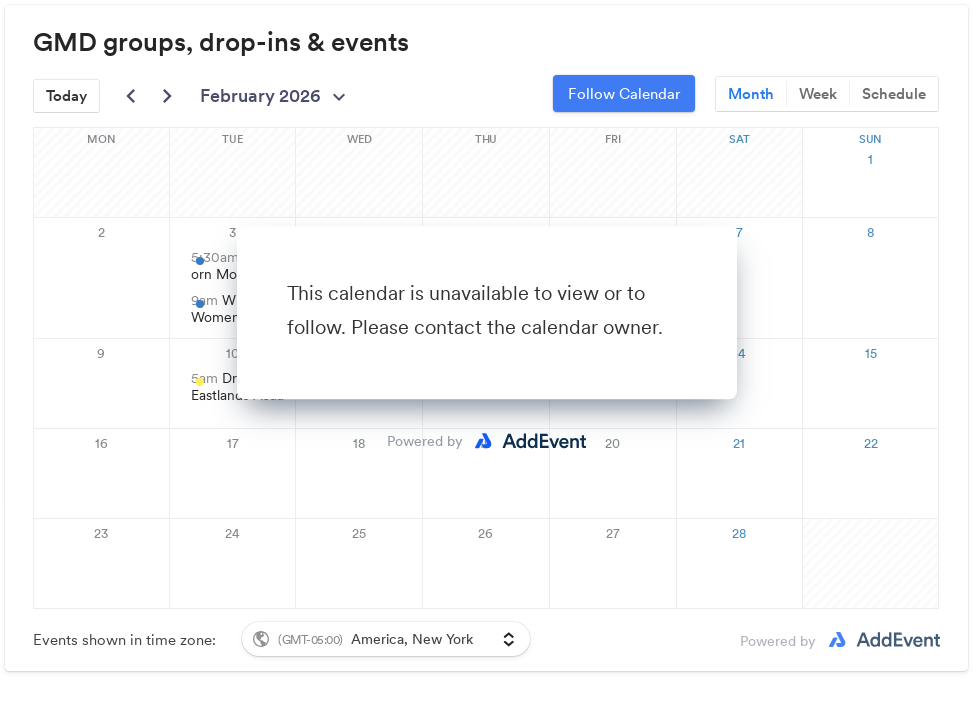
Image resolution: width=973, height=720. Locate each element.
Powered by (425, 441)
